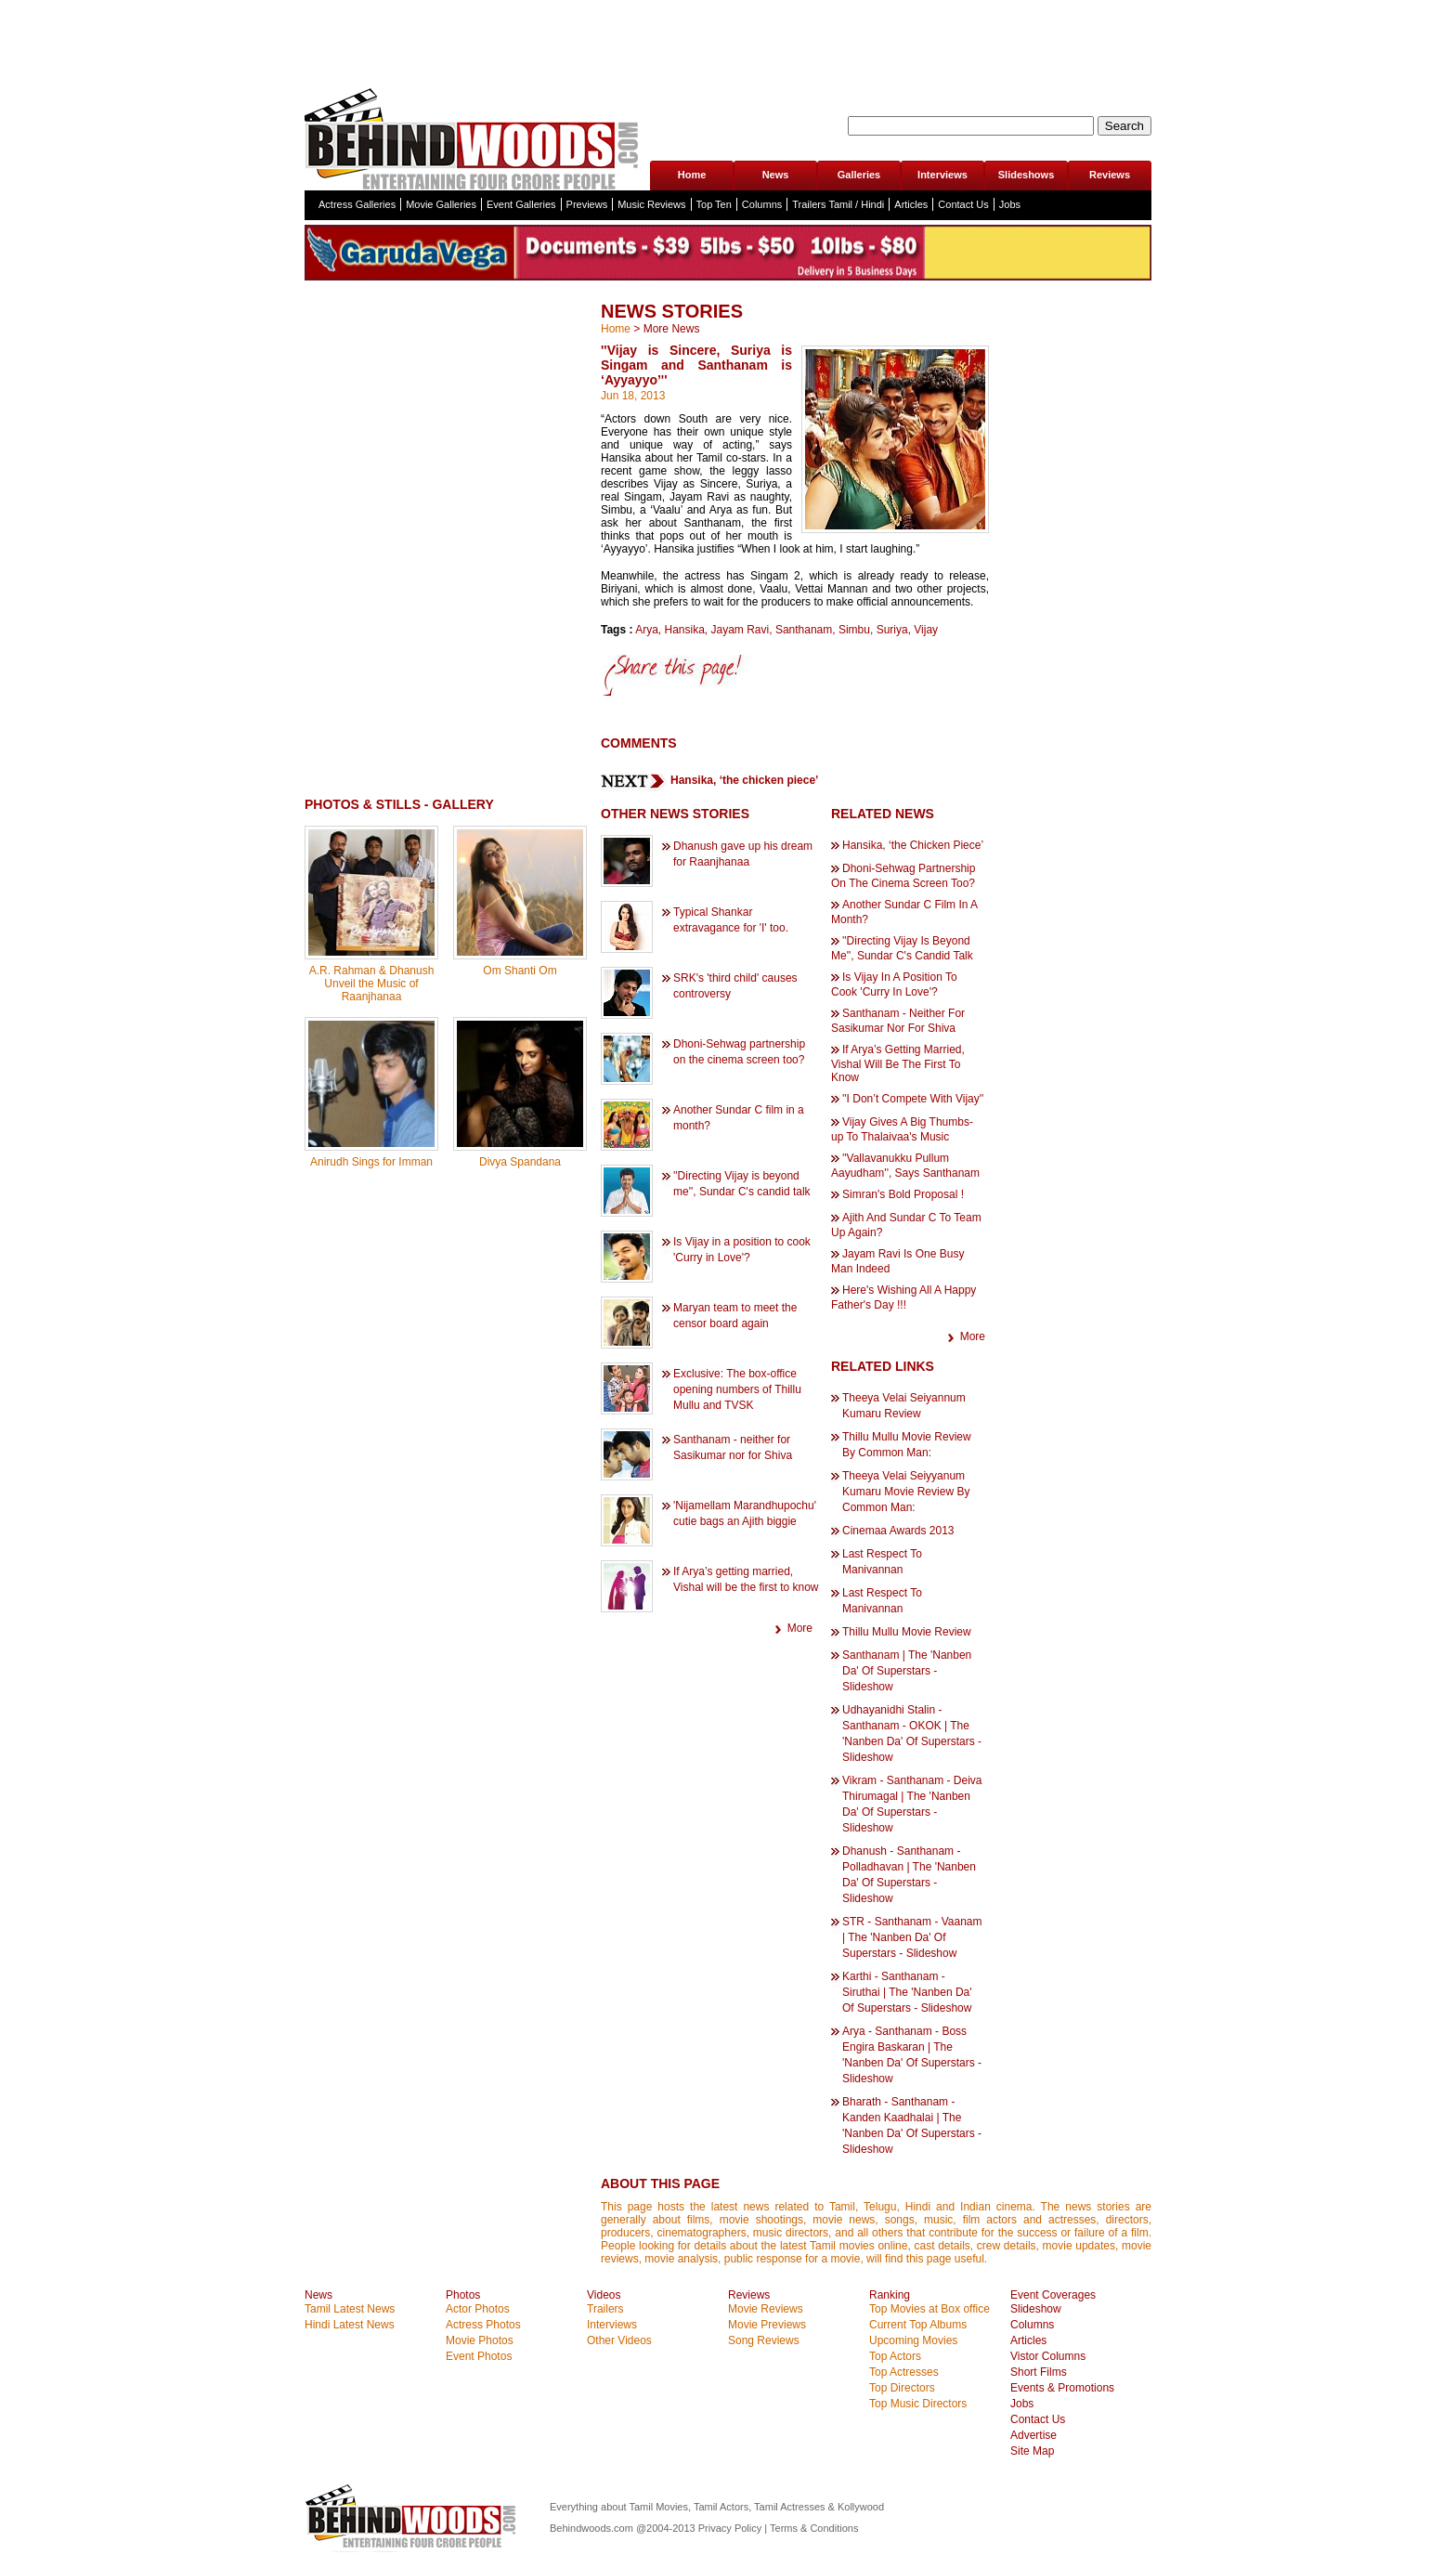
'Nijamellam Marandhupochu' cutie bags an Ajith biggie (744, 1513)
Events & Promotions (1062, 2387)
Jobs (1009, 204)
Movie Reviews (765, 2308)
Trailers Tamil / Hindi (838, 204)
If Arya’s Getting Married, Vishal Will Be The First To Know (898, 1063)
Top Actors (895, 2356)
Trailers (605, 2308)
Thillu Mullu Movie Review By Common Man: (906, 1444)
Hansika (684, 629)
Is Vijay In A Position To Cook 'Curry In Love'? (894, 984)
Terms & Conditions (814, 2528)
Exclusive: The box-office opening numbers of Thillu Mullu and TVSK (737, 1389)
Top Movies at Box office (929, 2308)
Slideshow (1035, 2308)
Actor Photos (478, 2308)
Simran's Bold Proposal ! (903, 1194)
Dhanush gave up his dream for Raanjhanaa (742, 854)
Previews (587, 204)
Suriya (892, 629)
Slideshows (1026, 174)
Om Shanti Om (519, 970)
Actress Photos (483, 2324)
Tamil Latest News (350, 2308)
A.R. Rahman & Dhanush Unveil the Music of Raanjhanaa (372, 983)
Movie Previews (767, 2324)
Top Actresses (904, 2372)
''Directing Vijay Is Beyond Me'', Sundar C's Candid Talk (902, 948)
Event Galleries (521, 204)
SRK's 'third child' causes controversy (735, 985)
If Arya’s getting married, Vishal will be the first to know (746, 1579)
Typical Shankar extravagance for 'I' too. (730, 920)
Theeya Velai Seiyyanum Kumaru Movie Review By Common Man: (905, 1491)
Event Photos (479, 2356)
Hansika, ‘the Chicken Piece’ (912, 845)
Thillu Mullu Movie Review (906, 1631)
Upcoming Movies (913, 2340)
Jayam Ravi (740, 629)
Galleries (859, 174)
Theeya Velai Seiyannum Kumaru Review (904, 1405)
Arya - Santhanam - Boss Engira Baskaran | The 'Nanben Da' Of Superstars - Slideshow (912, 2055)
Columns (762, 204)
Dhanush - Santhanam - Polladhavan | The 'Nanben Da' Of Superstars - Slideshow (909, 1875)
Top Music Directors (918, 2403)
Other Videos (619, 2340)
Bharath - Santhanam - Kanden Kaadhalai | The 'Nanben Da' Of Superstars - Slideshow (912, 2125)
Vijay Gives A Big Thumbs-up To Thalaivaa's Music (902, 1129)
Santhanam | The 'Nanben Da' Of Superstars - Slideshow (906, 1671)
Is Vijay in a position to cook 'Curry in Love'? (742, 1249)
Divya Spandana (520, 1161)
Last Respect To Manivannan (882, 1561)
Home (692, 174)
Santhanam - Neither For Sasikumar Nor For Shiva (898, 1021)
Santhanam (803, 629)
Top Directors (902, 2387)
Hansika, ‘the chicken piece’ (744, 780)
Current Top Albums (918, 2324)
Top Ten (714, 204)
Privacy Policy (731, 2528)
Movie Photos (480, 2340)
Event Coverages (1053, 2294)
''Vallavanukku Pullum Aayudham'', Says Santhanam (905, 1166)
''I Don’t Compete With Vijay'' (912, 1098)
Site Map (1032, 2450)
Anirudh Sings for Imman (371, 1161)
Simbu (854, 629)
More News (672, 328)
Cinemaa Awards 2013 (898, 1530)
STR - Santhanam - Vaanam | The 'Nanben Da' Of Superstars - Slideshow (912, 1937)
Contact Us (963, 204)
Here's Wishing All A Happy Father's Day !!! (903, 1297)
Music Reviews (651, 204)
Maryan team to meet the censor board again (735, 1315)
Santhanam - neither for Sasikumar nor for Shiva (732, 1447)
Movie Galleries (441, 204)
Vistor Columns (1048, 2356)
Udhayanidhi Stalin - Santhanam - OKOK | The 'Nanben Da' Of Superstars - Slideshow (912, 1733)
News (775, 174)
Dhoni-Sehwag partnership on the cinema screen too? (739, 1051)
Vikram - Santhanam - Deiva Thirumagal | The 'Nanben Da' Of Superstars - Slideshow (912, 1804)
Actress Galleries (357, 204)
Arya (646, 629)
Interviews (942, 174)
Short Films (1038, 2372)
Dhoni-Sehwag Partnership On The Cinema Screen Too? (903, 876)
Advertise (1033, 2435)
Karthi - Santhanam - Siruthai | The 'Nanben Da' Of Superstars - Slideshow (907, 1992)
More (799, 1628)
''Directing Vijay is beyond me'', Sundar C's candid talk (742, 1183)
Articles (911, 204)
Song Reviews (764, 2340)
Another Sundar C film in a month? (738, 1117)
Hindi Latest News (350, 2324)
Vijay (926, 629)
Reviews (1109, 174)
